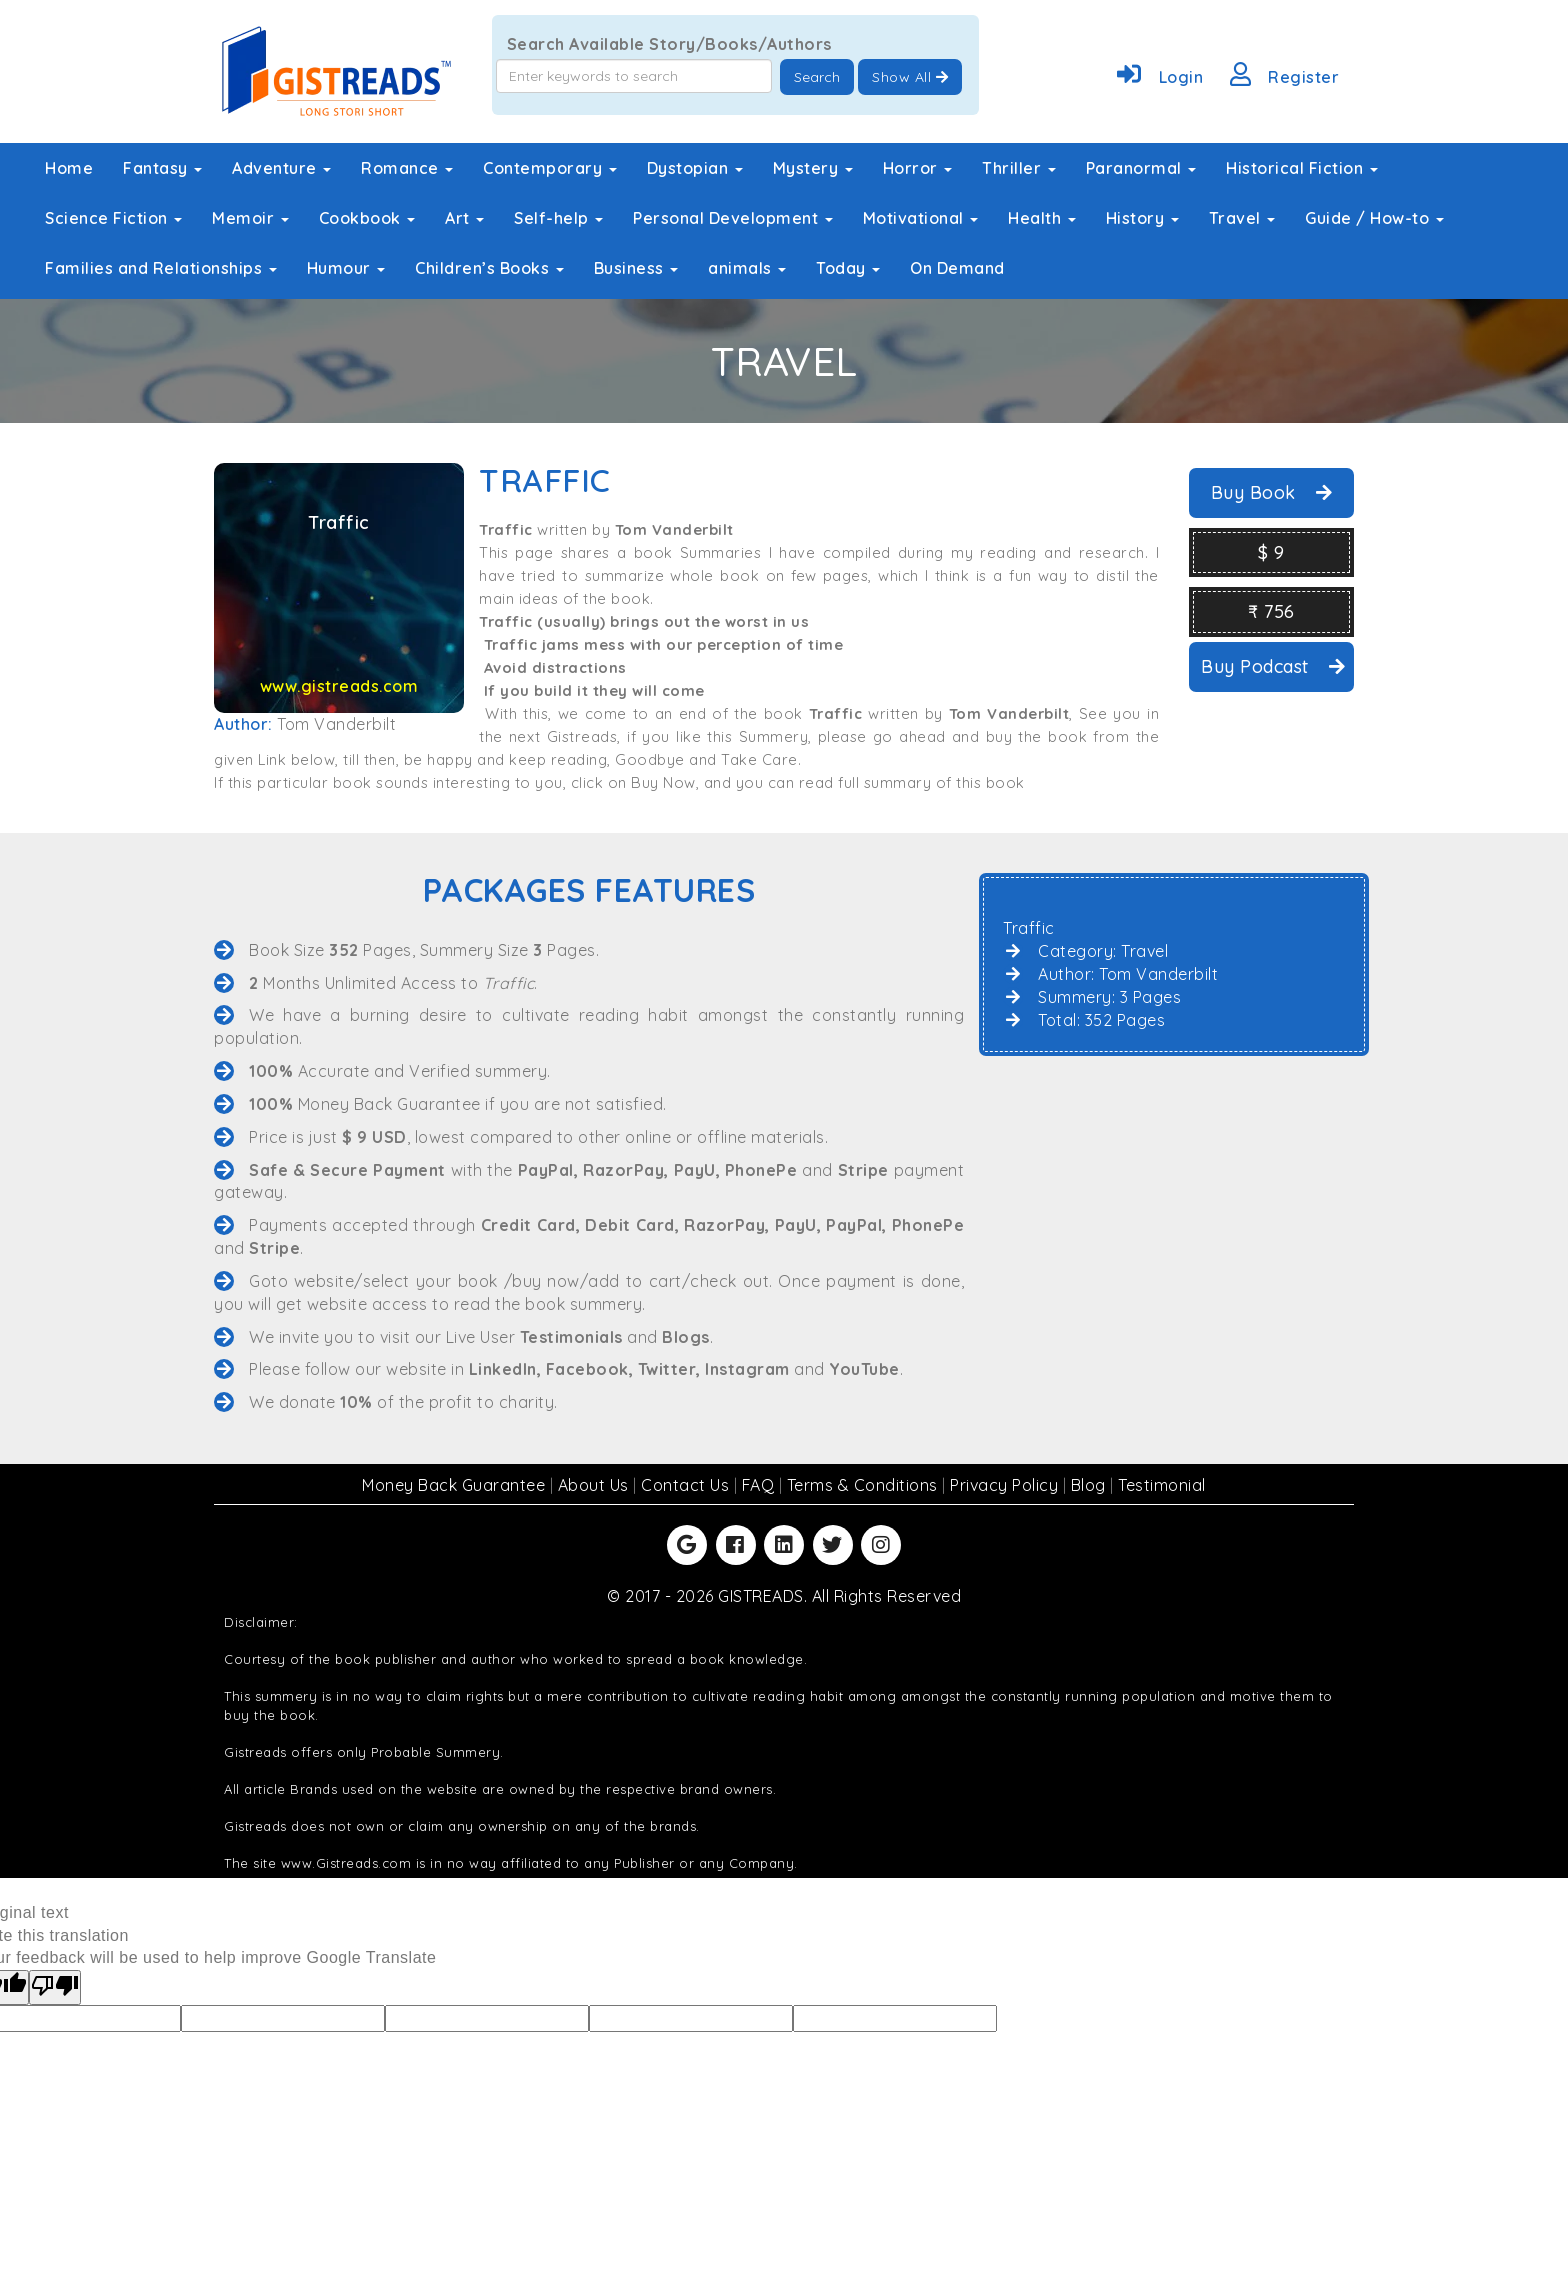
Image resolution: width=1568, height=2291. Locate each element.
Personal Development (733, 218)
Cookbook (367, 218)
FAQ (760, 1485)
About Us (596, 1485)
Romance (407, 168)
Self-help (558, 218)
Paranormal (1141, 168)
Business (636, 268)
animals (747, 268)
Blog (1091, 1485)
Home (69, 168)
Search (817, 77)
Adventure (281, 168)
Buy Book (1272, 492)
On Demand (957, 268)
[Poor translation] (55, 1987)
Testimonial (1162, 1485)
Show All (910, 77)
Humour (346, 268)
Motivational (921, 218)
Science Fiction (113, 218)
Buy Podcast (1273, 666)
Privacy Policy (1006, 1485)
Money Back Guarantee (456, 1485)
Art (464, 218)
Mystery (813, 168)
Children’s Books (489, 268)
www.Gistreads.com (346, 1863)
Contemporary (550, 168)
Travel (1242, 218)
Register (1281, 77)
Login (1156, 77)
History (1142, 218)
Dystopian (695, 168)
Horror (918, 168)
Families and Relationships (161, 268)
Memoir (250, 218)
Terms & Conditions (865, 1485)
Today (848, 268)
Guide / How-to (1374, 218)
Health (1042, 218)
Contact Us (687, 1485)
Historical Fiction (1302, 168)
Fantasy (162, 168)
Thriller (1019, 168)
